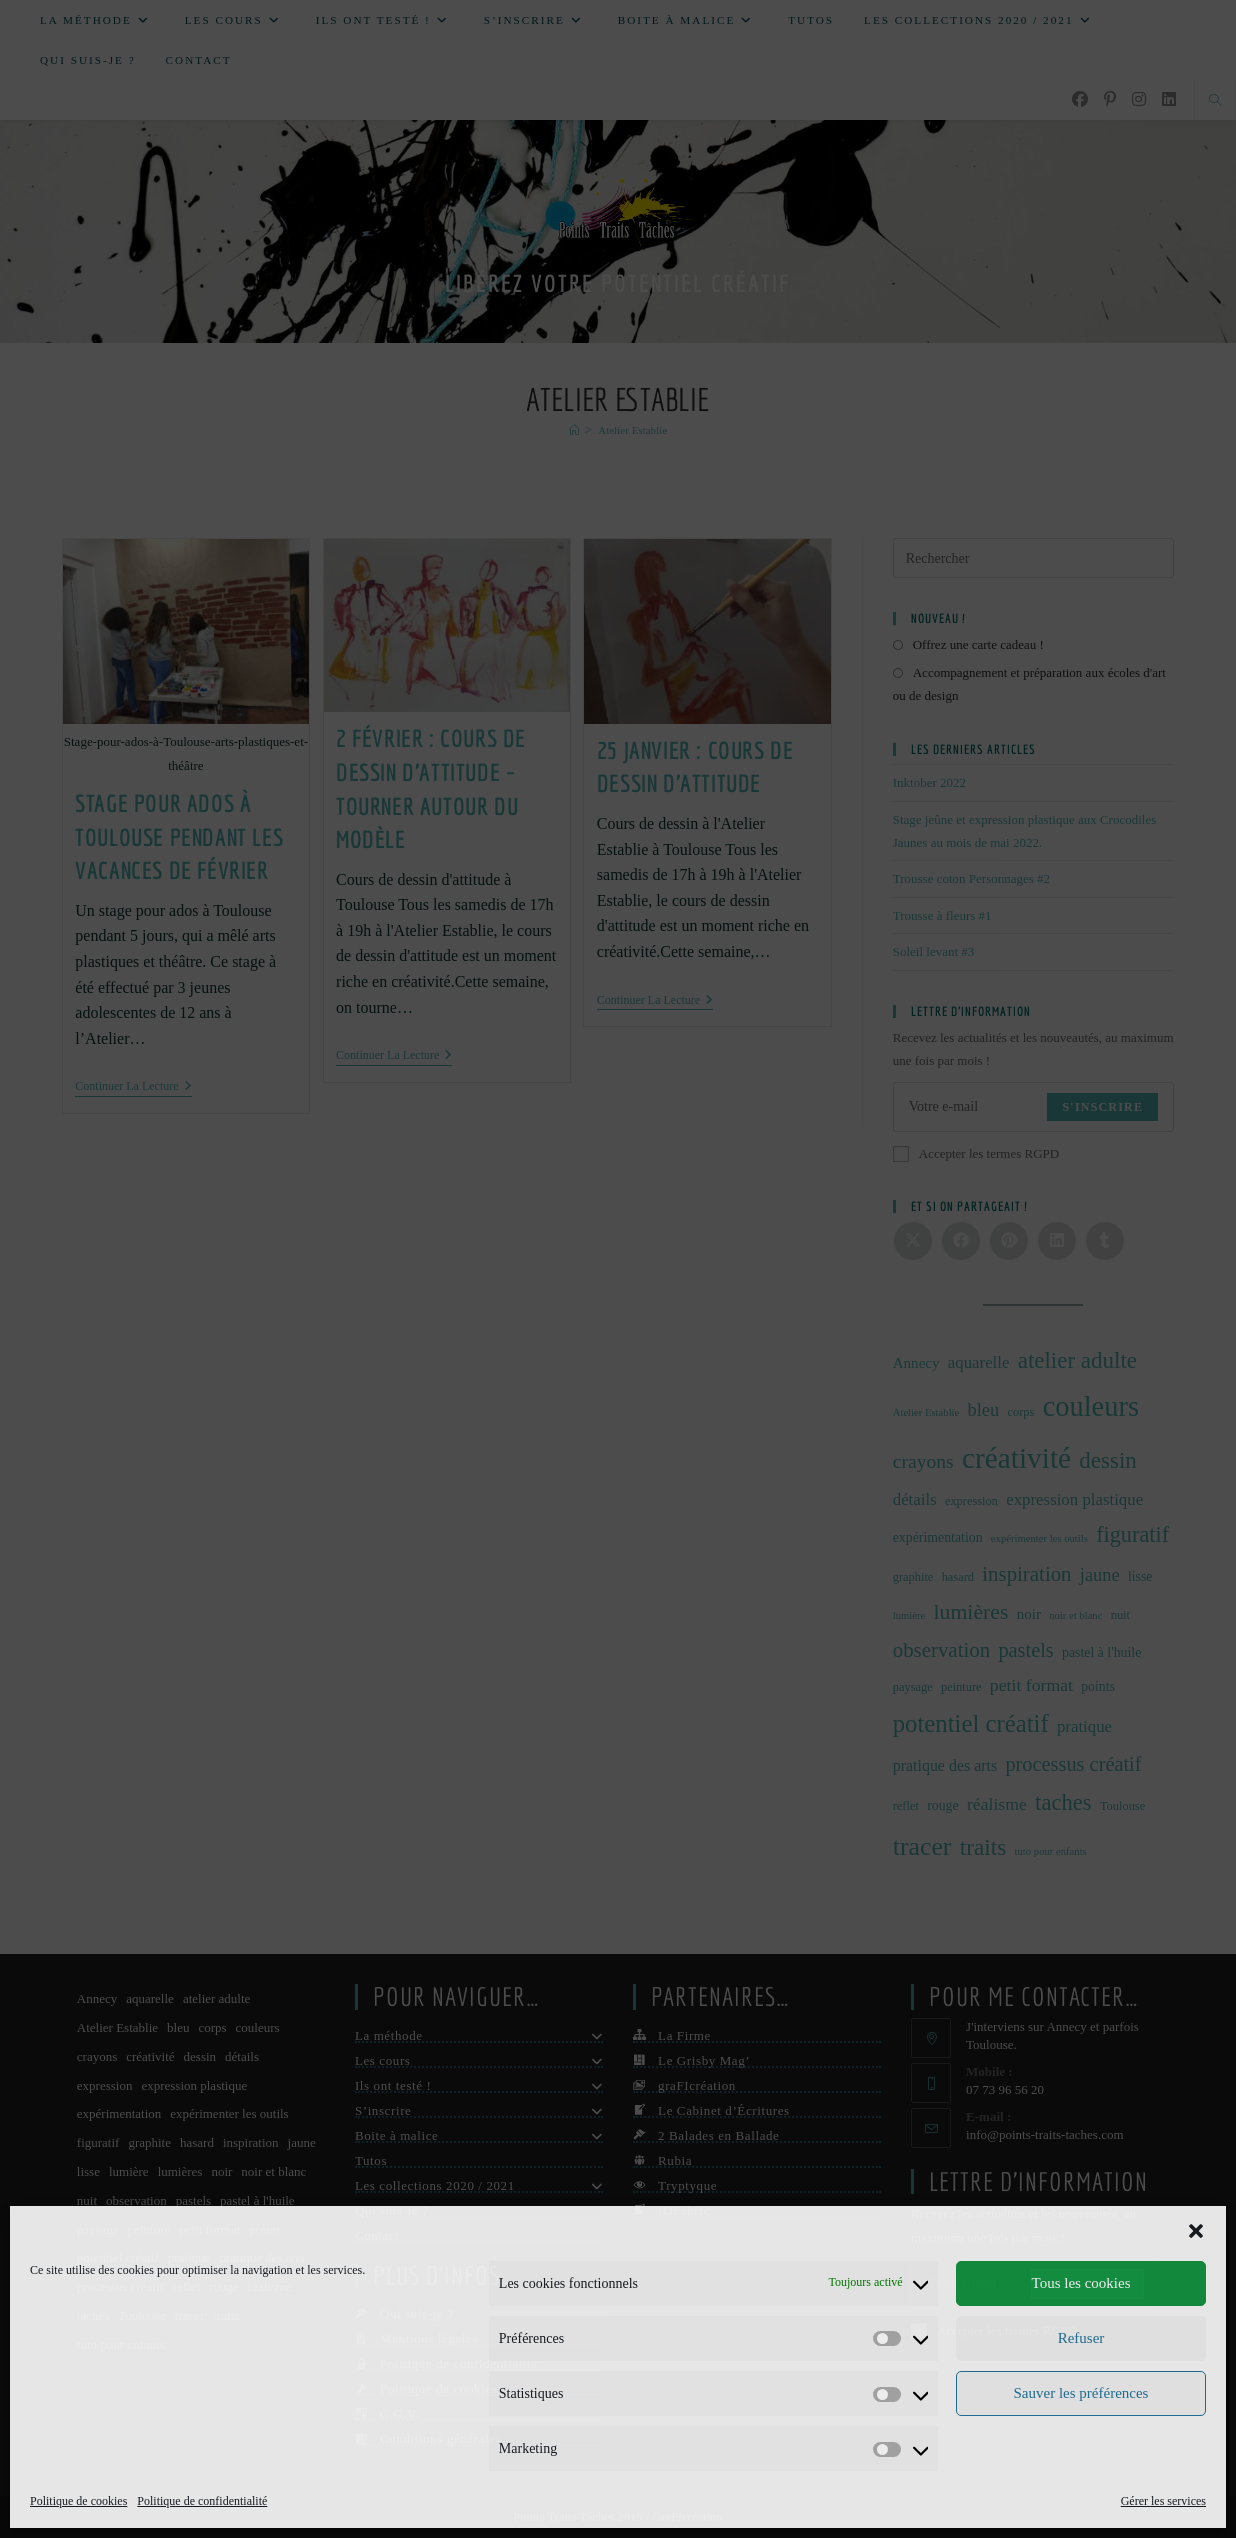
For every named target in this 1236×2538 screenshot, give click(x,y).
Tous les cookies (1081, 2283)
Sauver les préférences (1081, 2393)
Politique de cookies (78, 2501)
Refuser (1081, 2338)
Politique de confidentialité (202, 2501)
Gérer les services (1163, 2501)
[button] (1196, 2231)
